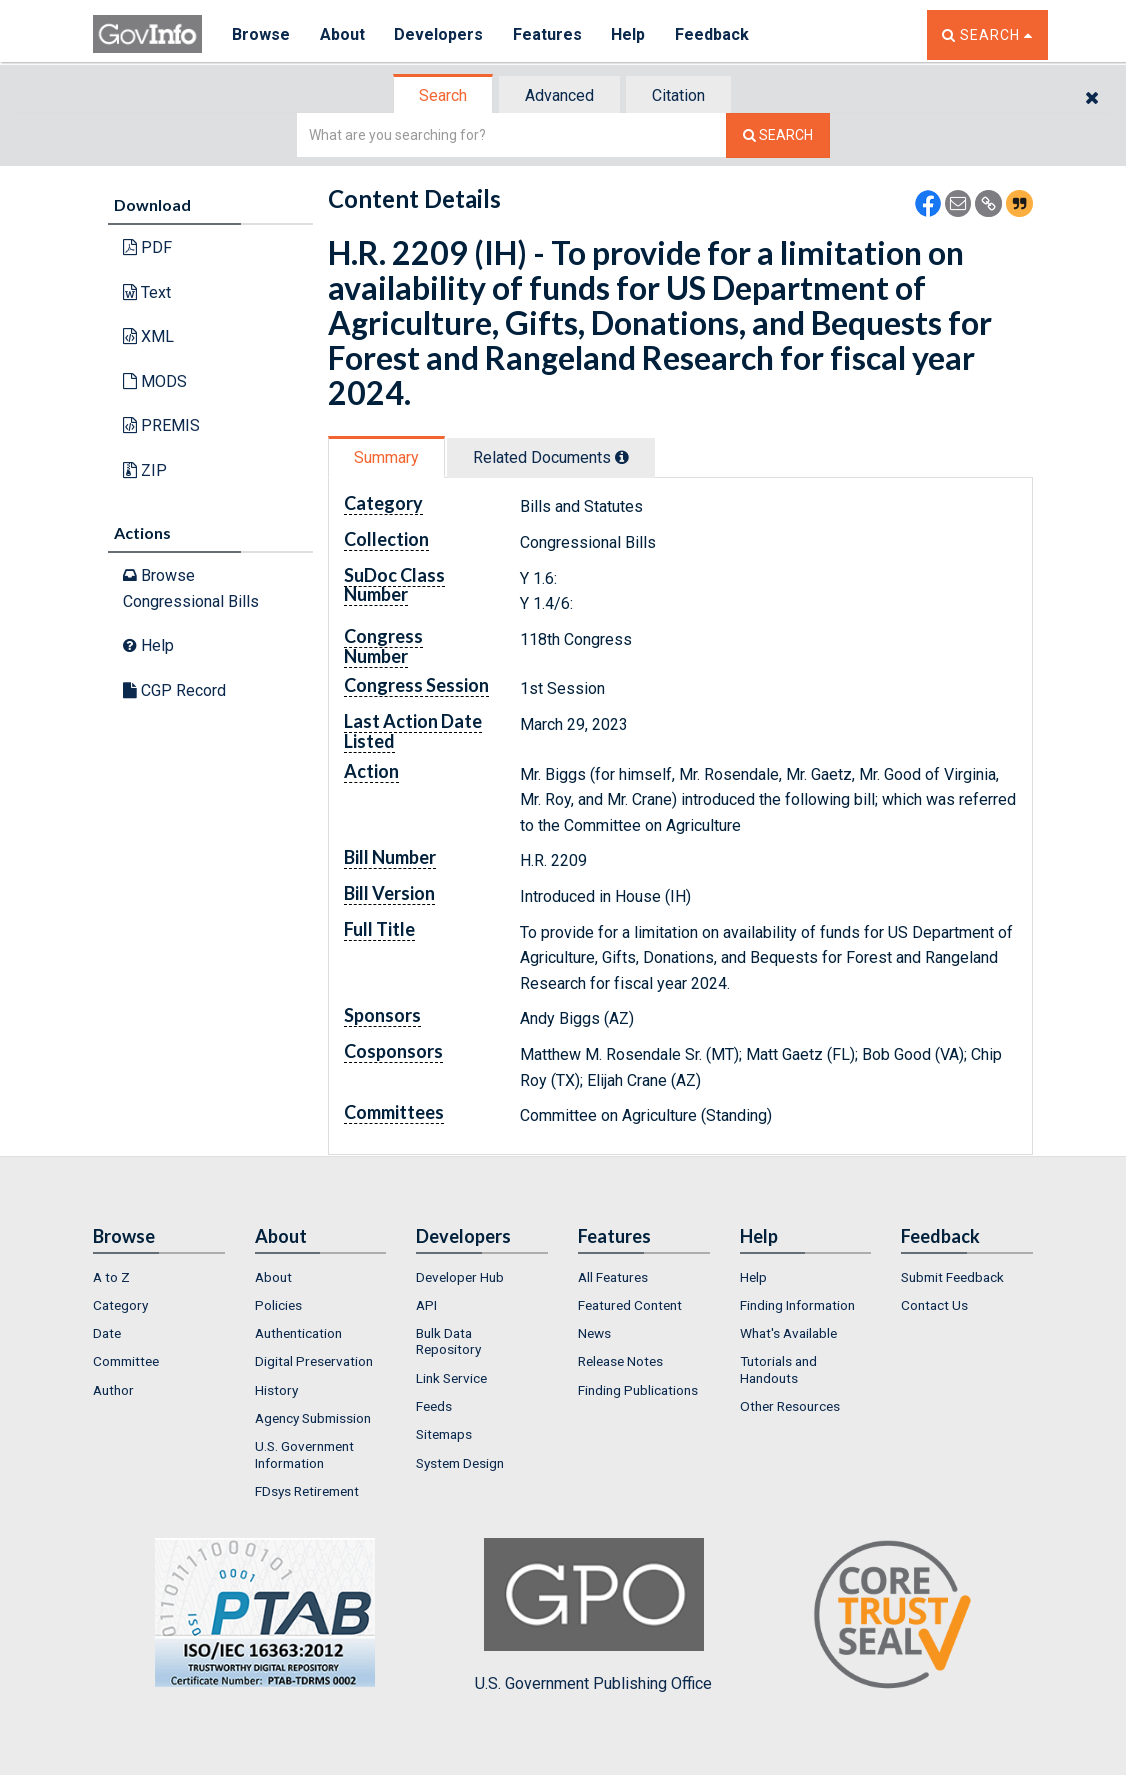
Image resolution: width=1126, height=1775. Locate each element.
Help (630, 34)
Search (443, 95)
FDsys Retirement (307, 1491)
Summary (386, 457)
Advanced (559, 95)
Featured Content (630, 1305)
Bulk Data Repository (448, 1341)
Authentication (298, 1333)
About (342, 34)
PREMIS (161, 425)
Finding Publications (638, 1390)
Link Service (451, 1378)
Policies (278, 1305)
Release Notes (620, 1361)
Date (107, 1333)
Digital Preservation (314, 1361)
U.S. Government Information (304, 1454)
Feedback (714, 34)
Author (113, 1390)
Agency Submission (313, 1418)
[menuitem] (159, 1277)
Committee (126, 1361)
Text (147, 292)
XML (148, 336)
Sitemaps (444, 1434)
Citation (678, 95)
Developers (439, 34)
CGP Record (174, 690)
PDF (147, 247)
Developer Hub (460, 1277)
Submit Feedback (952, 1277)
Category (120, 1305)
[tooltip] (622, 457)
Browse (261, 34)
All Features (613, 1277)
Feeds (434, 1406)
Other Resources (790, 1406)
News (594, 1333)
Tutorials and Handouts (778, 1369)
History (276, 1390)
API (426, 1305)
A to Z (111, 1277)
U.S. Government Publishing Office (593, 1615)
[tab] (444, 95)
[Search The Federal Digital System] (778, 135)
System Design (460, 1463)
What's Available (788, 1333)
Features (548, 34)
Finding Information (797, 1305)
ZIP (145, 470)
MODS (155, 381)
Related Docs (551, 457)
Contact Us (934, 1305)
